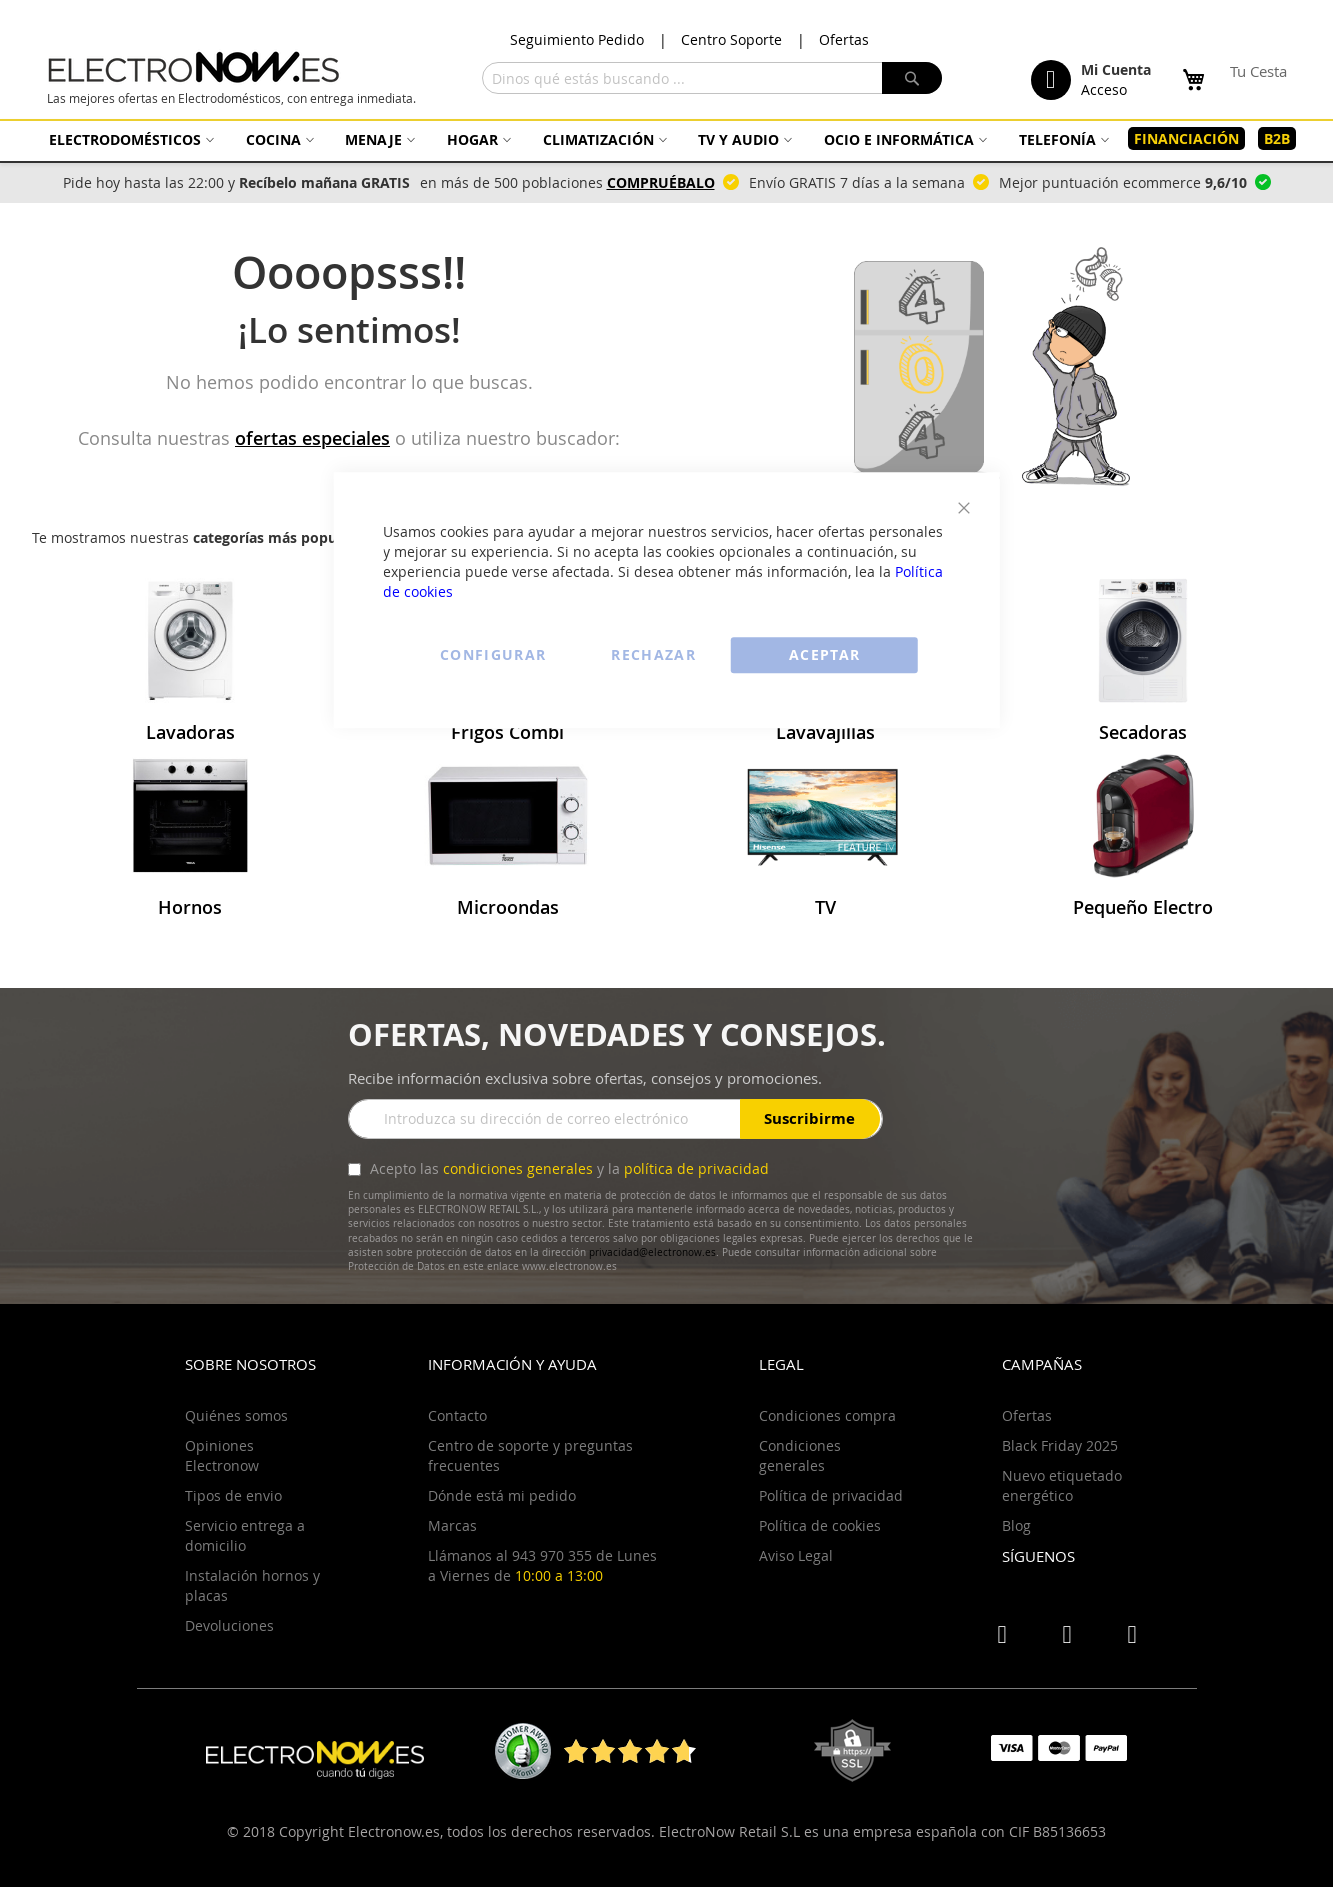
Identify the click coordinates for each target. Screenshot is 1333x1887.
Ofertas (844, 39)
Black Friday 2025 (1060, 1445)
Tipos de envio (233, 1495)
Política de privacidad (831, 1495)
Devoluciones (229, 1625)
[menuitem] (129, 139)
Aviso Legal (796, 1555)
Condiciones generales (800, 1455)
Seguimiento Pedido (577, 39)
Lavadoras (190, 732)
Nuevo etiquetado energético (1062, 1485)
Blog (1016, 1525)
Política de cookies (820, 1525)
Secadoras (1143, 732)
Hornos (190, 907)
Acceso (1104, 89)
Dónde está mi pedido (502, 1495)
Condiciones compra (827, 1415)
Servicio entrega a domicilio (245, 1535)
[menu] (667, 139)
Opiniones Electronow (222, 1455)
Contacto (457, 1415)
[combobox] (712, 78)
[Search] (912, 78)
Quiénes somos (236, 1415)
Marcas (452, 1525)
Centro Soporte (731, 39)
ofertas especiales (312, 438)
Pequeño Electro (1143, 907)
